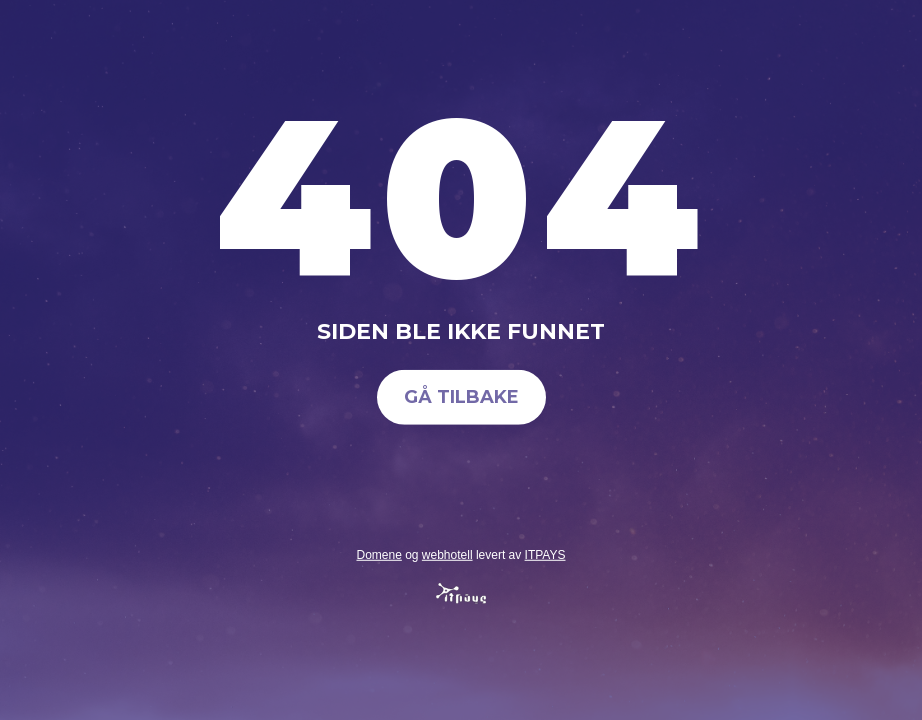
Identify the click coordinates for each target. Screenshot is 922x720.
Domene (378, 554)
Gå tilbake (461, 397)
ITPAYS (545, 554)
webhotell (447, 554)
